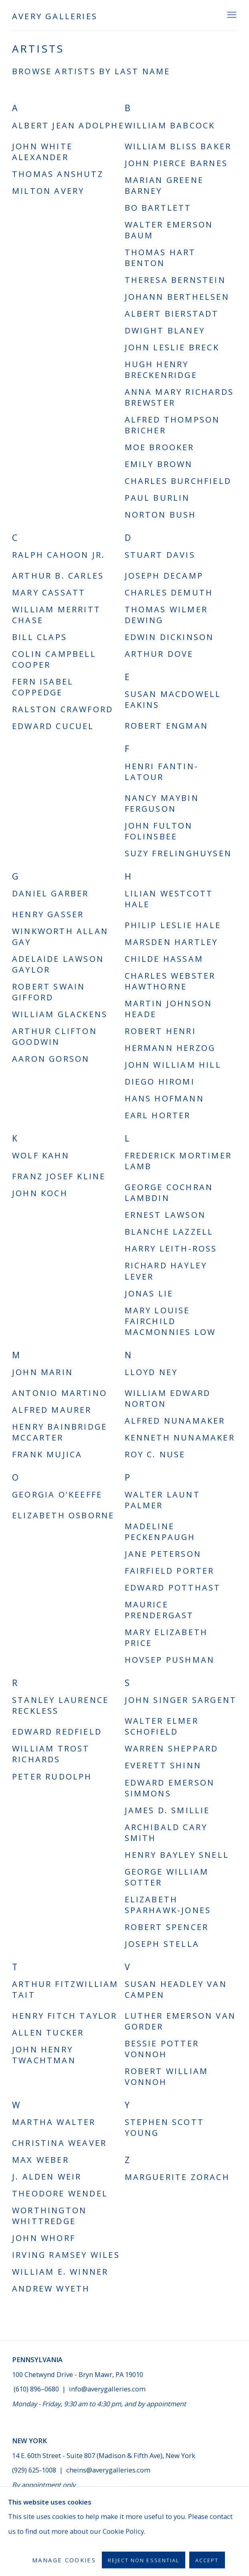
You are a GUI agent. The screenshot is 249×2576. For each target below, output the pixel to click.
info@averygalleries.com (107, 2388)
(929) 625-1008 (35, 2469)
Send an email (34, 2510)
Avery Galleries (54, 16)
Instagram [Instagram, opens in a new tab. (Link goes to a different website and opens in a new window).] (66, 2510)
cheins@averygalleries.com (108, 2469)
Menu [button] (231, 15)
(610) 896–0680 (36, 2388)
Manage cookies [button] (40, 2535)
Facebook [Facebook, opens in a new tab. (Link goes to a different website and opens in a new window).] (50, 2510)
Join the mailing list (18, 2510)
